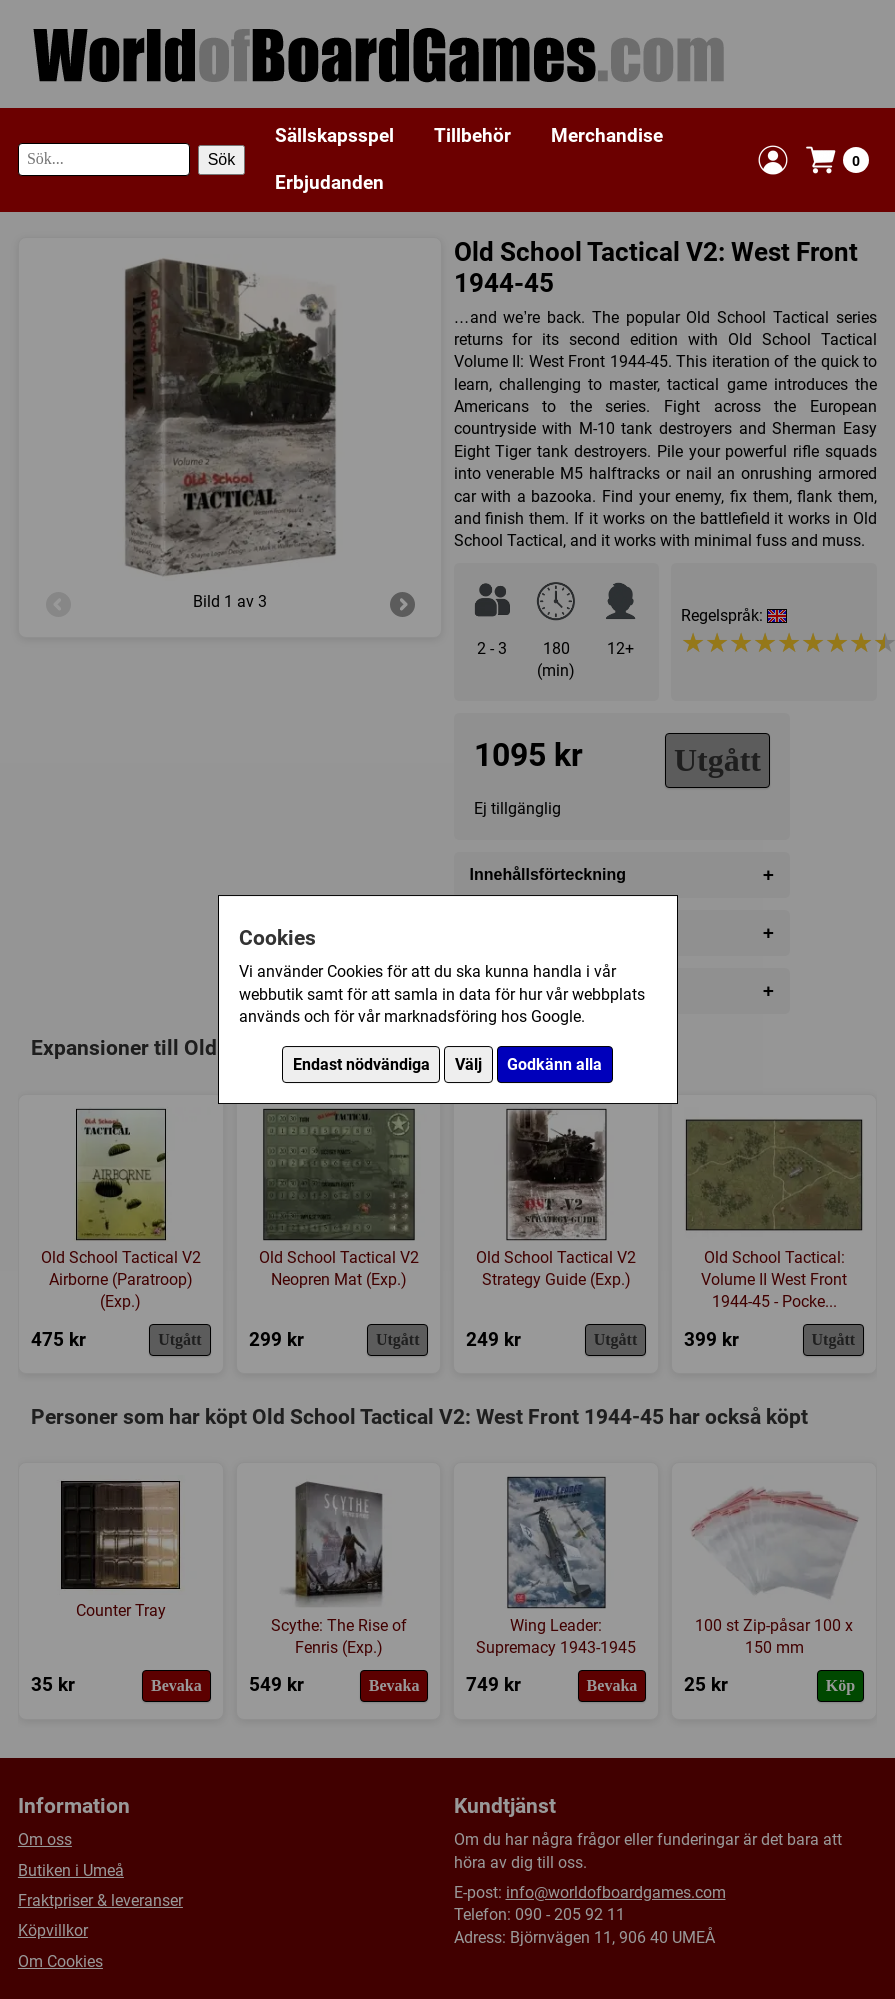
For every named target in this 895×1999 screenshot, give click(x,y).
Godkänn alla (554, 1064)
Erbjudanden (329, 182)
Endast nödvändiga (361, 1064)
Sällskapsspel (334, 135)
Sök (222, 159)
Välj (468, 1064)
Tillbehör (472, 135)
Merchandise (607, 135)
